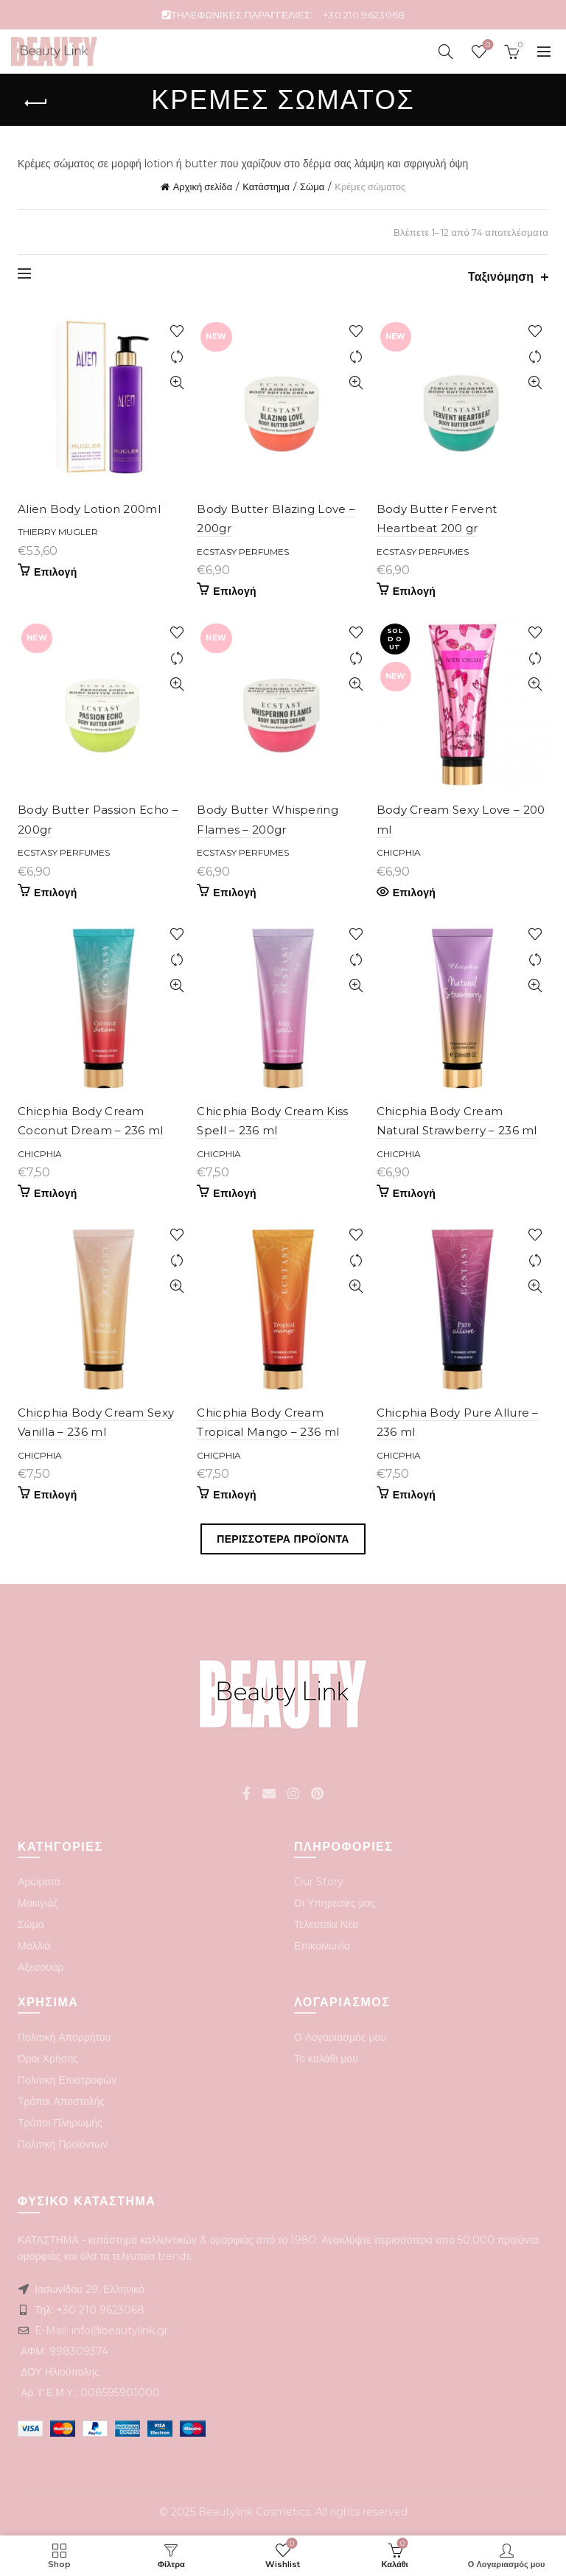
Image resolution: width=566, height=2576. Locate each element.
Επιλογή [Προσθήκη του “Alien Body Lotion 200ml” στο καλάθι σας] (55, 572)
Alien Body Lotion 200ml (89, 509)
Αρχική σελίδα (202, 186)
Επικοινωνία (322, 1945)
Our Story (318, 1881)
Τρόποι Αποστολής (61, 2101)
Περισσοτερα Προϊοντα (283, 1539)
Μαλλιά (34, 1945)
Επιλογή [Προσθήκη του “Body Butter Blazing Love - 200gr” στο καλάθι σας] (234, 591)
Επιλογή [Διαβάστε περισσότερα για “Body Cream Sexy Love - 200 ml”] (414, 892)
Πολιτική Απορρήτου (64, 2037)
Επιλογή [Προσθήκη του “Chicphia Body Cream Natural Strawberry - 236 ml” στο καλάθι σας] (414, 1193)
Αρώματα (39, 1881)
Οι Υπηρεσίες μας (335, 1903)
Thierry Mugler (58, 531)
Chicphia (399, 852)
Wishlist (487, 45)
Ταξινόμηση (501, 277)
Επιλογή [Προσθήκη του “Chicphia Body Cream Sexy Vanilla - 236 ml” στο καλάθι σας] (55, 1494)
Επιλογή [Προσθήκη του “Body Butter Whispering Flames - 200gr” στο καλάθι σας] (234, 892)
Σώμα (312, 186)
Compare (176, 357)
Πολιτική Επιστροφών (67, 2080)
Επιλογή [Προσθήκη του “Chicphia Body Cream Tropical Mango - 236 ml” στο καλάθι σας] (234, 1494)
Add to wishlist (176, 331)
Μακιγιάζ (37, 1903)
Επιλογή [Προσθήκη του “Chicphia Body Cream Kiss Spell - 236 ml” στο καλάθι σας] (234, 1193)
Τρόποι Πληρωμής (60, 2122)
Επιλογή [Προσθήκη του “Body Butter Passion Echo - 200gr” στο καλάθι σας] (55, 892)
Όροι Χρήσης (48, 2058)
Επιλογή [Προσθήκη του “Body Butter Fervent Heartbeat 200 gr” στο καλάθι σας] (414, 591)
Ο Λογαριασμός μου (340, 2037)
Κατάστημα (266, 186)
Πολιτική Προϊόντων (63, 2144)
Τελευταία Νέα (326, 1924)
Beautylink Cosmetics (254, 2512)
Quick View (176, 383)
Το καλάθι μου (326, 2058)
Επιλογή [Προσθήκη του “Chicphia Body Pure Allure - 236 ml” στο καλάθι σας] (414, 1494)
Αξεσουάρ (40, 1967)
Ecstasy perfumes (243, 551)
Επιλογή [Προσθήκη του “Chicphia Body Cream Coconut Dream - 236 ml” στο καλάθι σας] (55, 1193)
